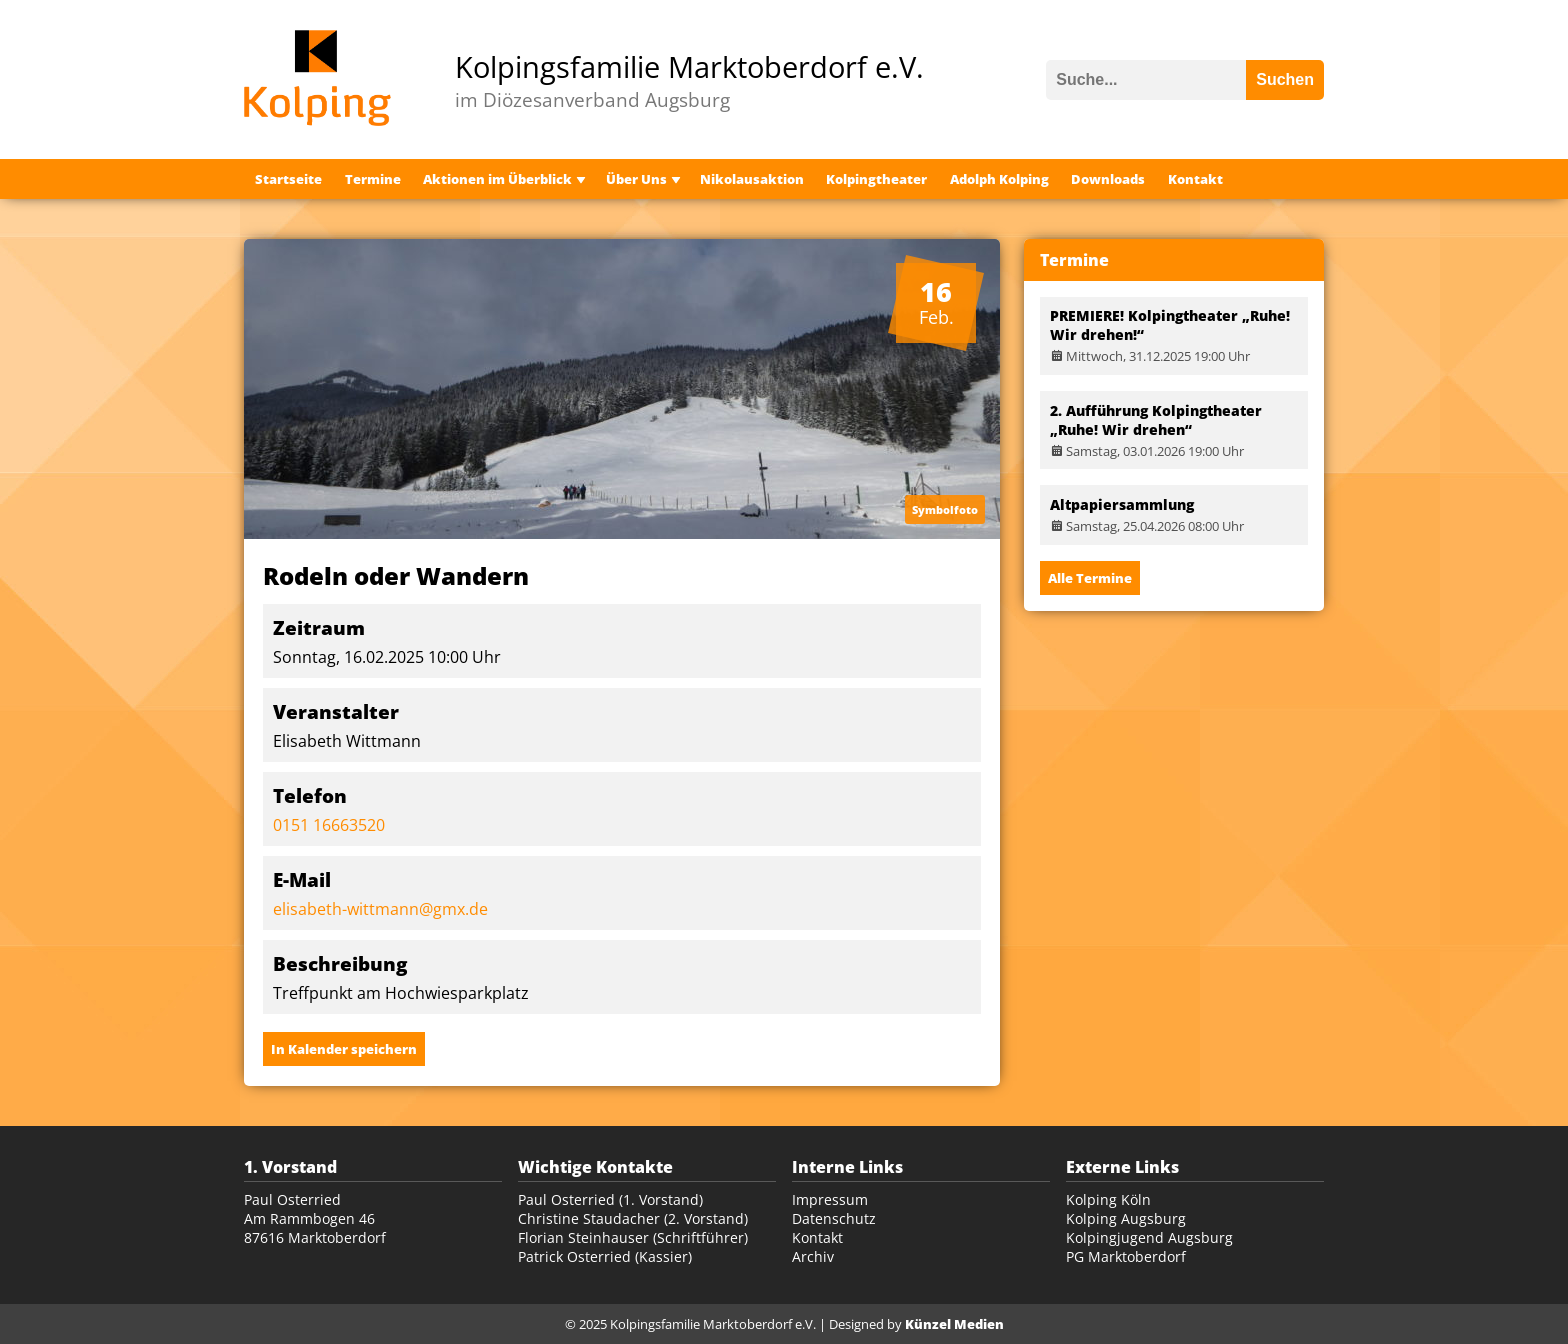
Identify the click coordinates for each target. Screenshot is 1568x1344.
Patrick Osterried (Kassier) (605, 1256)
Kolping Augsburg (1126, 1218)
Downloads (1108, 179)
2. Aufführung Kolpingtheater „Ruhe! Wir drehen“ (1156, 420)
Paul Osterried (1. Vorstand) (610, 1199)
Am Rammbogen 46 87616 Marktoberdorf (315, 1228)
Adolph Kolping (999, 179)
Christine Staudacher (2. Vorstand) (633, 1218)
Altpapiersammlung (1122, 504)
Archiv (813, 1256)
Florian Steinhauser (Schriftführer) (633, 1237)
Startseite (288, 179)
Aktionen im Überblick (497, 179)
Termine (373, 179)
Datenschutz (834, 1218)
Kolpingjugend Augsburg (1149, 1237)
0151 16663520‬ (329, 825)
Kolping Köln (1108, 1199)
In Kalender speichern (344, 1049)
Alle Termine (1090, 578)
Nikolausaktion (752, 179)
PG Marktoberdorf (1126, 1256)
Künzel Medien (954, 1324)
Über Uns (636, 179)
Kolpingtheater (876, 179)
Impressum (830, 1199)
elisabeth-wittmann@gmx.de (380, 909)
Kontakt (1195, 179)
